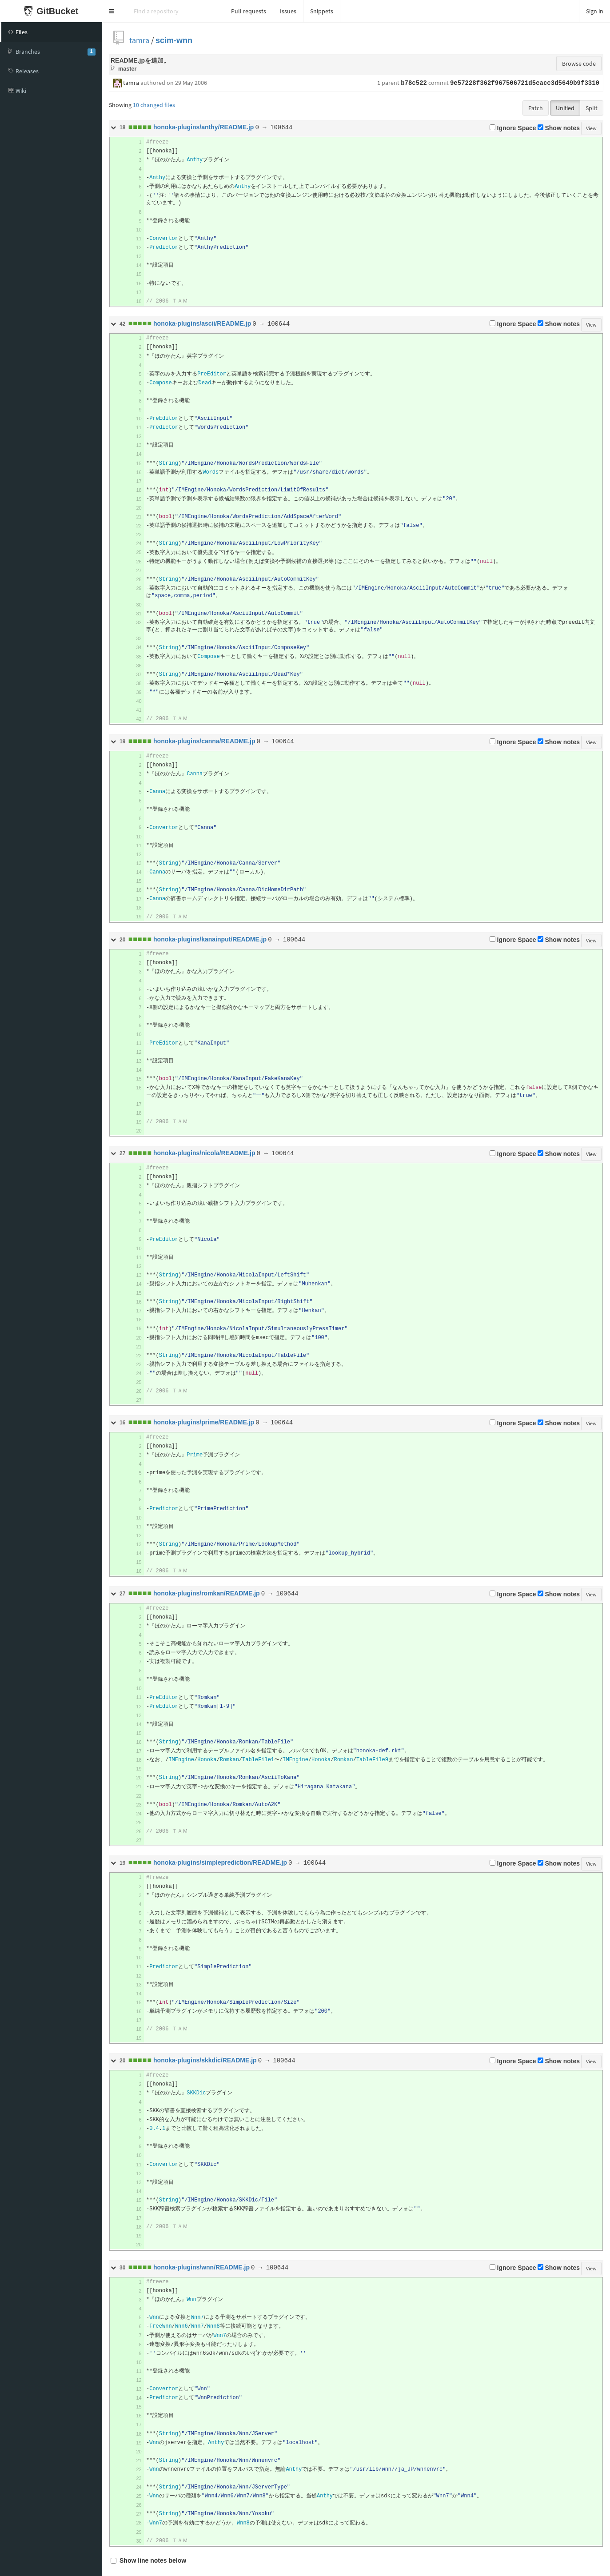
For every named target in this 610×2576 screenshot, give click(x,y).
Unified (565, 108)
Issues (288, 11)
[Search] (173, 11)
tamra (139, 40)
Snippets (321, 11)
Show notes (559, 128)
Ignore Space (513, 128)
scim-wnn (173, 40)
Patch (535, 108)
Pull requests (248, 11)
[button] (111, 11)
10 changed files (154, 105)
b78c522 (414, 83)
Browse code (579, 64)
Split (592, 108)
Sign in (594, 11)
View (591, 128)
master (127, 68)
